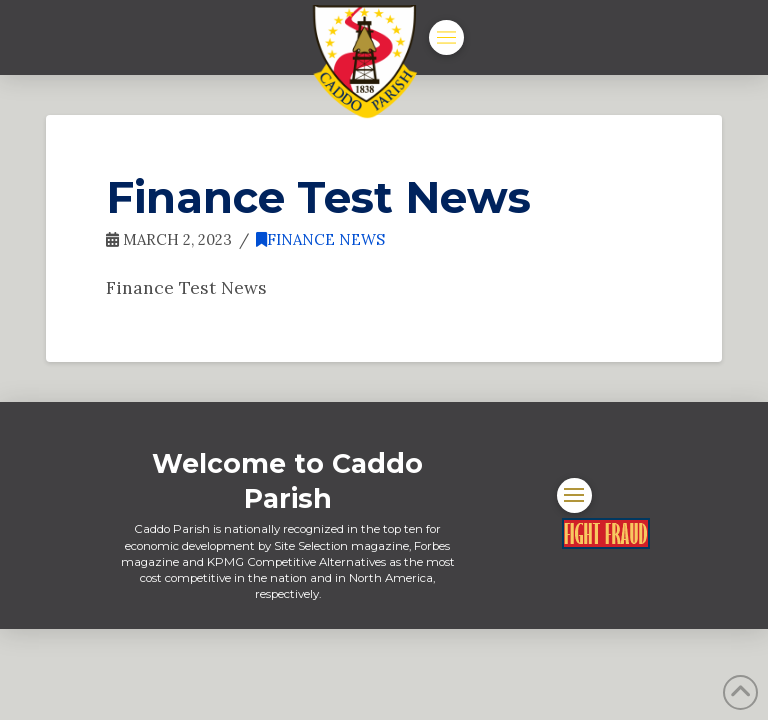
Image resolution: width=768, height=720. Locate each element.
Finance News (320, 239)
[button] (446, 37)
